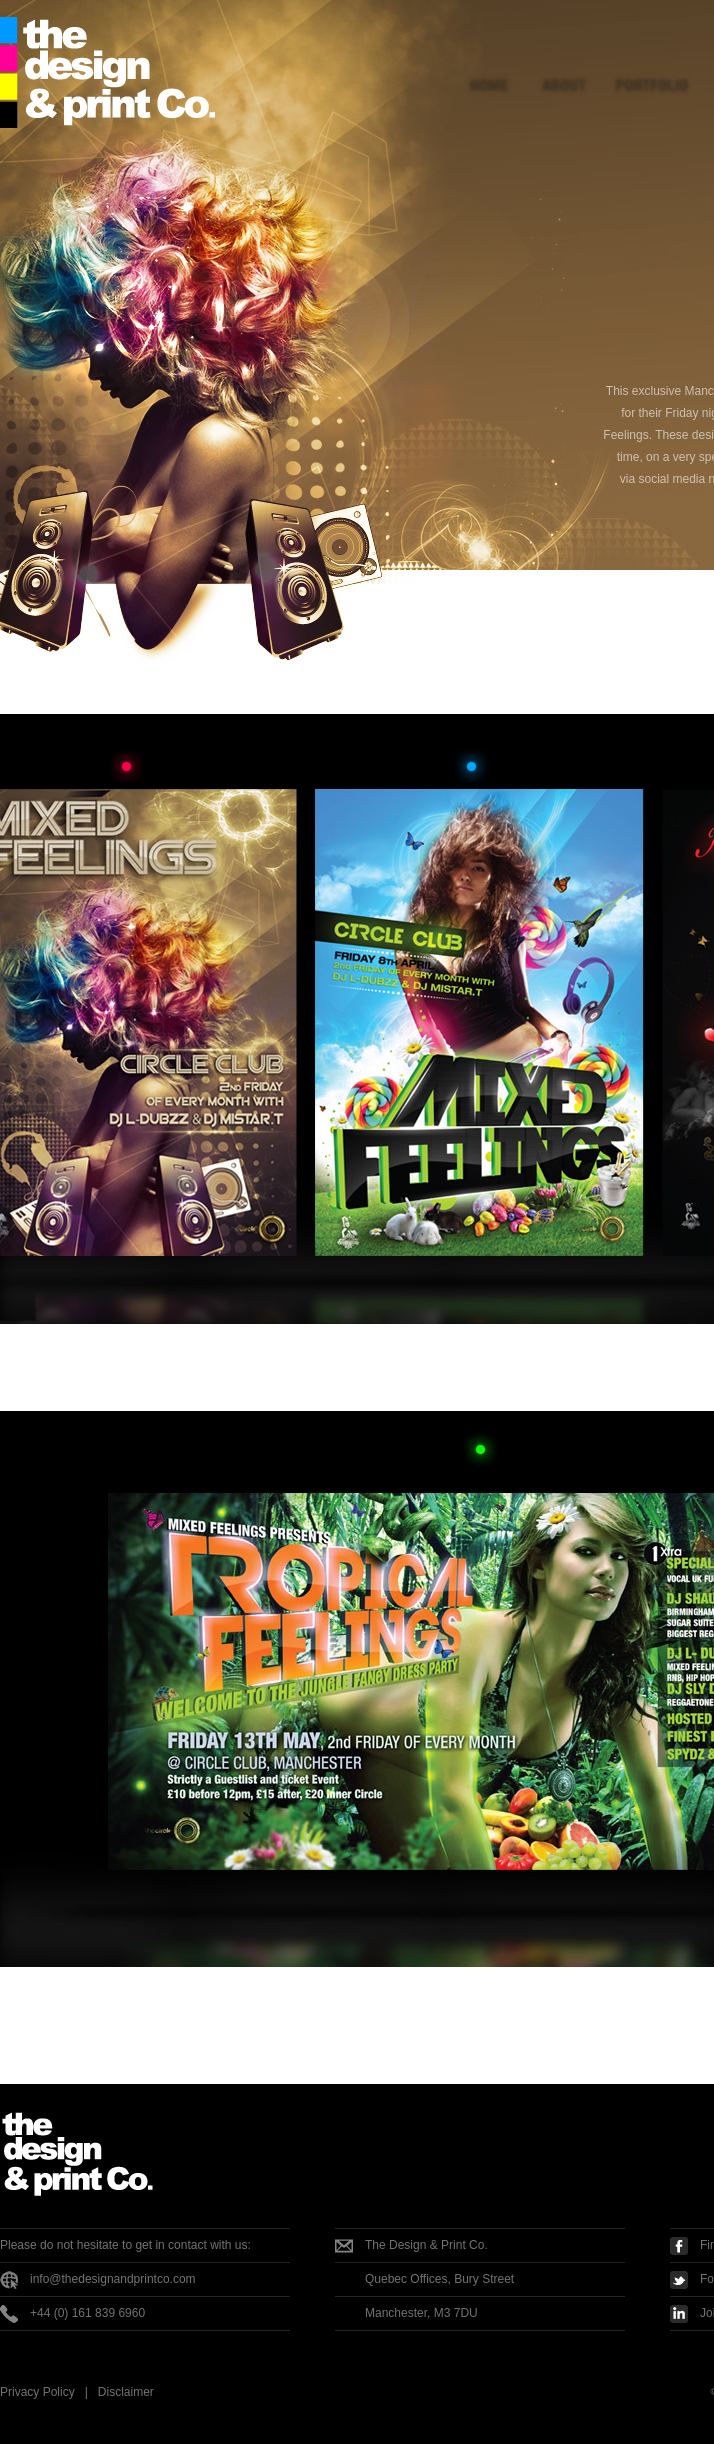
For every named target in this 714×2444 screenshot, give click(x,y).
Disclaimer (126, 2392)
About (567, 62)
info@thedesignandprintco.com (113, 2279)
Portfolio (650, 62)
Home (492, 62)
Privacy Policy (37, 2392)
